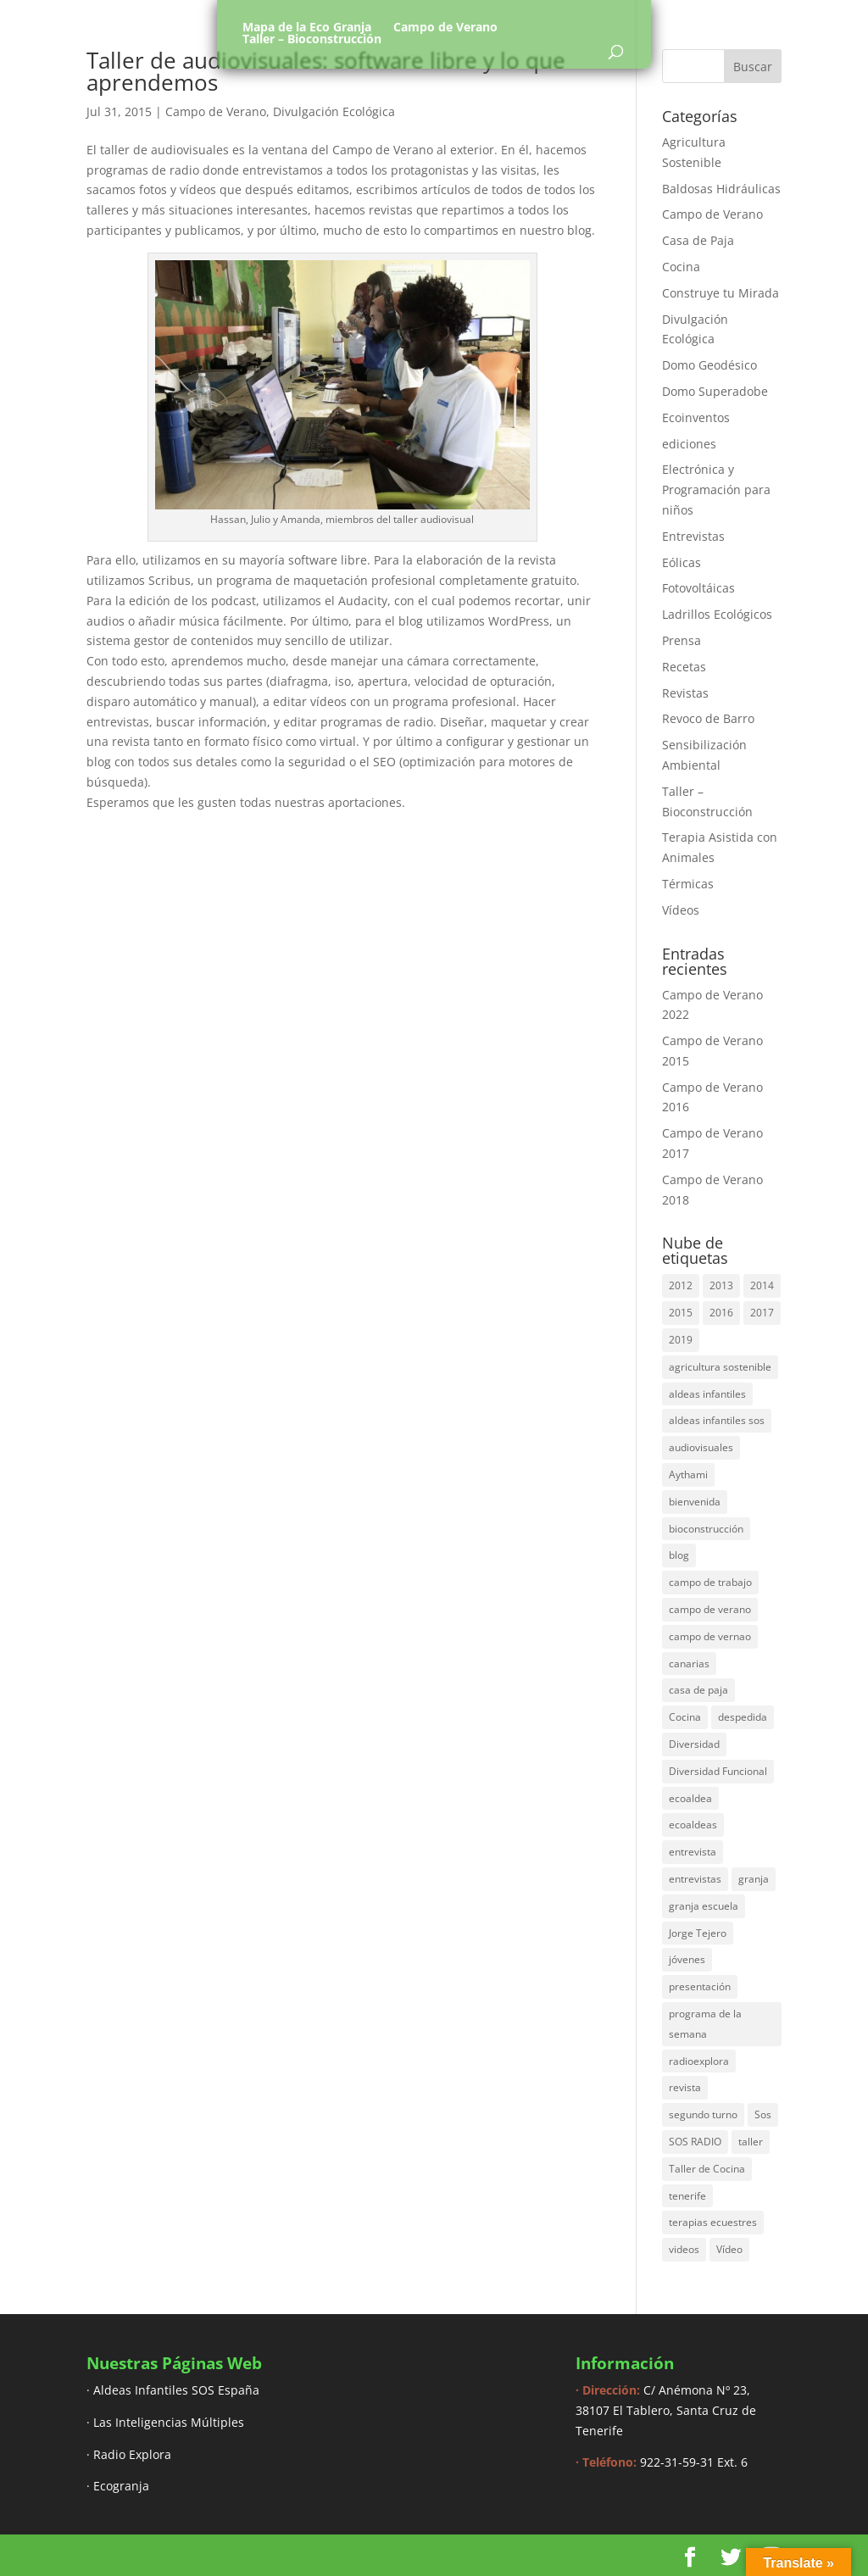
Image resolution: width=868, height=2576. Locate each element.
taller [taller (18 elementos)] (750, 2141)
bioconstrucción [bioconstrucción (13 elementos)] (706, 1529)
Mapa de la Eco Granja (306, 27)
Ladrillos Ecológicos (717, 614)
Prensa (681, 640)
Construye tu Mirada (720, 293)
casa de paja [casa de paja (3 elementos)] (698, 1690)
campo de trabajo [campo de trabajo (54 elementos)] (710, 1582)
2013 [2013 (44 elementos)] (721, 1285)
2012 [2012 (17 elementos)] (681, 1285)
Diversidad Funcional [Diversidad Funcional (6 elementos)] (718, 1771)
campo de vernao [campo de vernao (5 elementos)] (710, 1636)
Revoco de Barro (708, 718)
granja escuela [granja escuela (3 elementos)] (703, 1906)
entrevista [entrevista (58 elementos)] (692, 1851)
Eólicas (681, 562)
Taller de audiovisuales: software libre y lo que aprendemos (325, 71)
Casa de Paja (698, 240)
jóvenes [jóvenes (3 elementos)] (687, 1959)
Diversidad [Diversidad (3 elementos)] (694, 1744)
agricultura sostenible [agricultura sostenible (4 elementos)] (720, 1367)
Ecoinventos (696, 417)
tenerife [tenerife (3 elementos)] (687, 2196)
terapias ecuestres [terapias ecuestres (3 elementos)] (713, 2222)
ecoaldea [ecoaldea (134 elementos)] (690, 1798)
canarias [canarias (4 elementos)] (689, 1663)
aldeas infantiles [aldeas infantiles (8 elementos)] (707, 1394)
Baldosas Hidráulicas (721, 189)
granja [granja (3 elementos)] (753, 1879)
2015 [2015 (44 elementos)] (681, 1312)
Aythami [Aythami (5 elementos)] (688, 1474)
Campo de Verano (445, 27)
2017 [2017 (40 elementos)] (762, 1312)
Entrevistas (693, 536)
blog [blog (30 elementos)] (679, 1555)
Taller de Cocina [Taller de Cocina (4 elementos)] (707, 2169)
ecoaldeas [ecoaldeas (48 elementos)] (693, 1824)
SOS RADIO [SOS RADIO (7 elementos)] (695, 2141)
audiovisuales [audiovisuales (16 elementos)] (701, 1447)
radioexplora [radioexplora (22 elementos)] (699, 2061)
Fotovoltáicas (698, 588)
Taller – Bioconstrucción (311, 39)
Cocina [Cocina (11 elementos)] (685, 1717)
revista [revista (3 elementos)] (685, 2087)
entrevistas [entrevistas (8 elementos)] (695, 1879)
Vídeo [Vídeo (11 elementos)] (729, 2249)
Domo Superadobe (715, 391)
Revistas (685, 693)
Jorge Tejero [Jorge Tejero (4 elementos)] (697, 1933)
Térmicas (688, 884)
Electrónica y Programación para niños (716, 489)
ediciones (689, 444)
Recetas (684, 667)
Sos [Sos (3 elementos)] (762, 2114)
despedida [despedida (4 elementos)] (742, 1717)
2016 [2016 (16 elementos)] (721, 1312)
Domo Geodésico (709, 365)
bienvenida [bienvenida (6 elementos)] (695, 1501)
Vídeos (680, 910)
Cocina (681, 267)
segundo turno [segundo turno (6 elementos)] (703, 2114)
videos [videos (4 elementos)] (684, 2249)
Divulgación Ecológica (334, 111)
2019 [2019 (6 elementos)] (681, 1340)
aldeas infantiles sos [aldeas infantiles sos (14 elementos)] (717, 1420)
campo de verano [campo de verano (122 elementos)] (710, 1609)
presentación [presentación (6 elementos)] (700, 1986)
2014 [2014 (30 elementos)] (762, 1285)
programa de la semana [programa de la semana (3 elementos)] (705, 2023)
